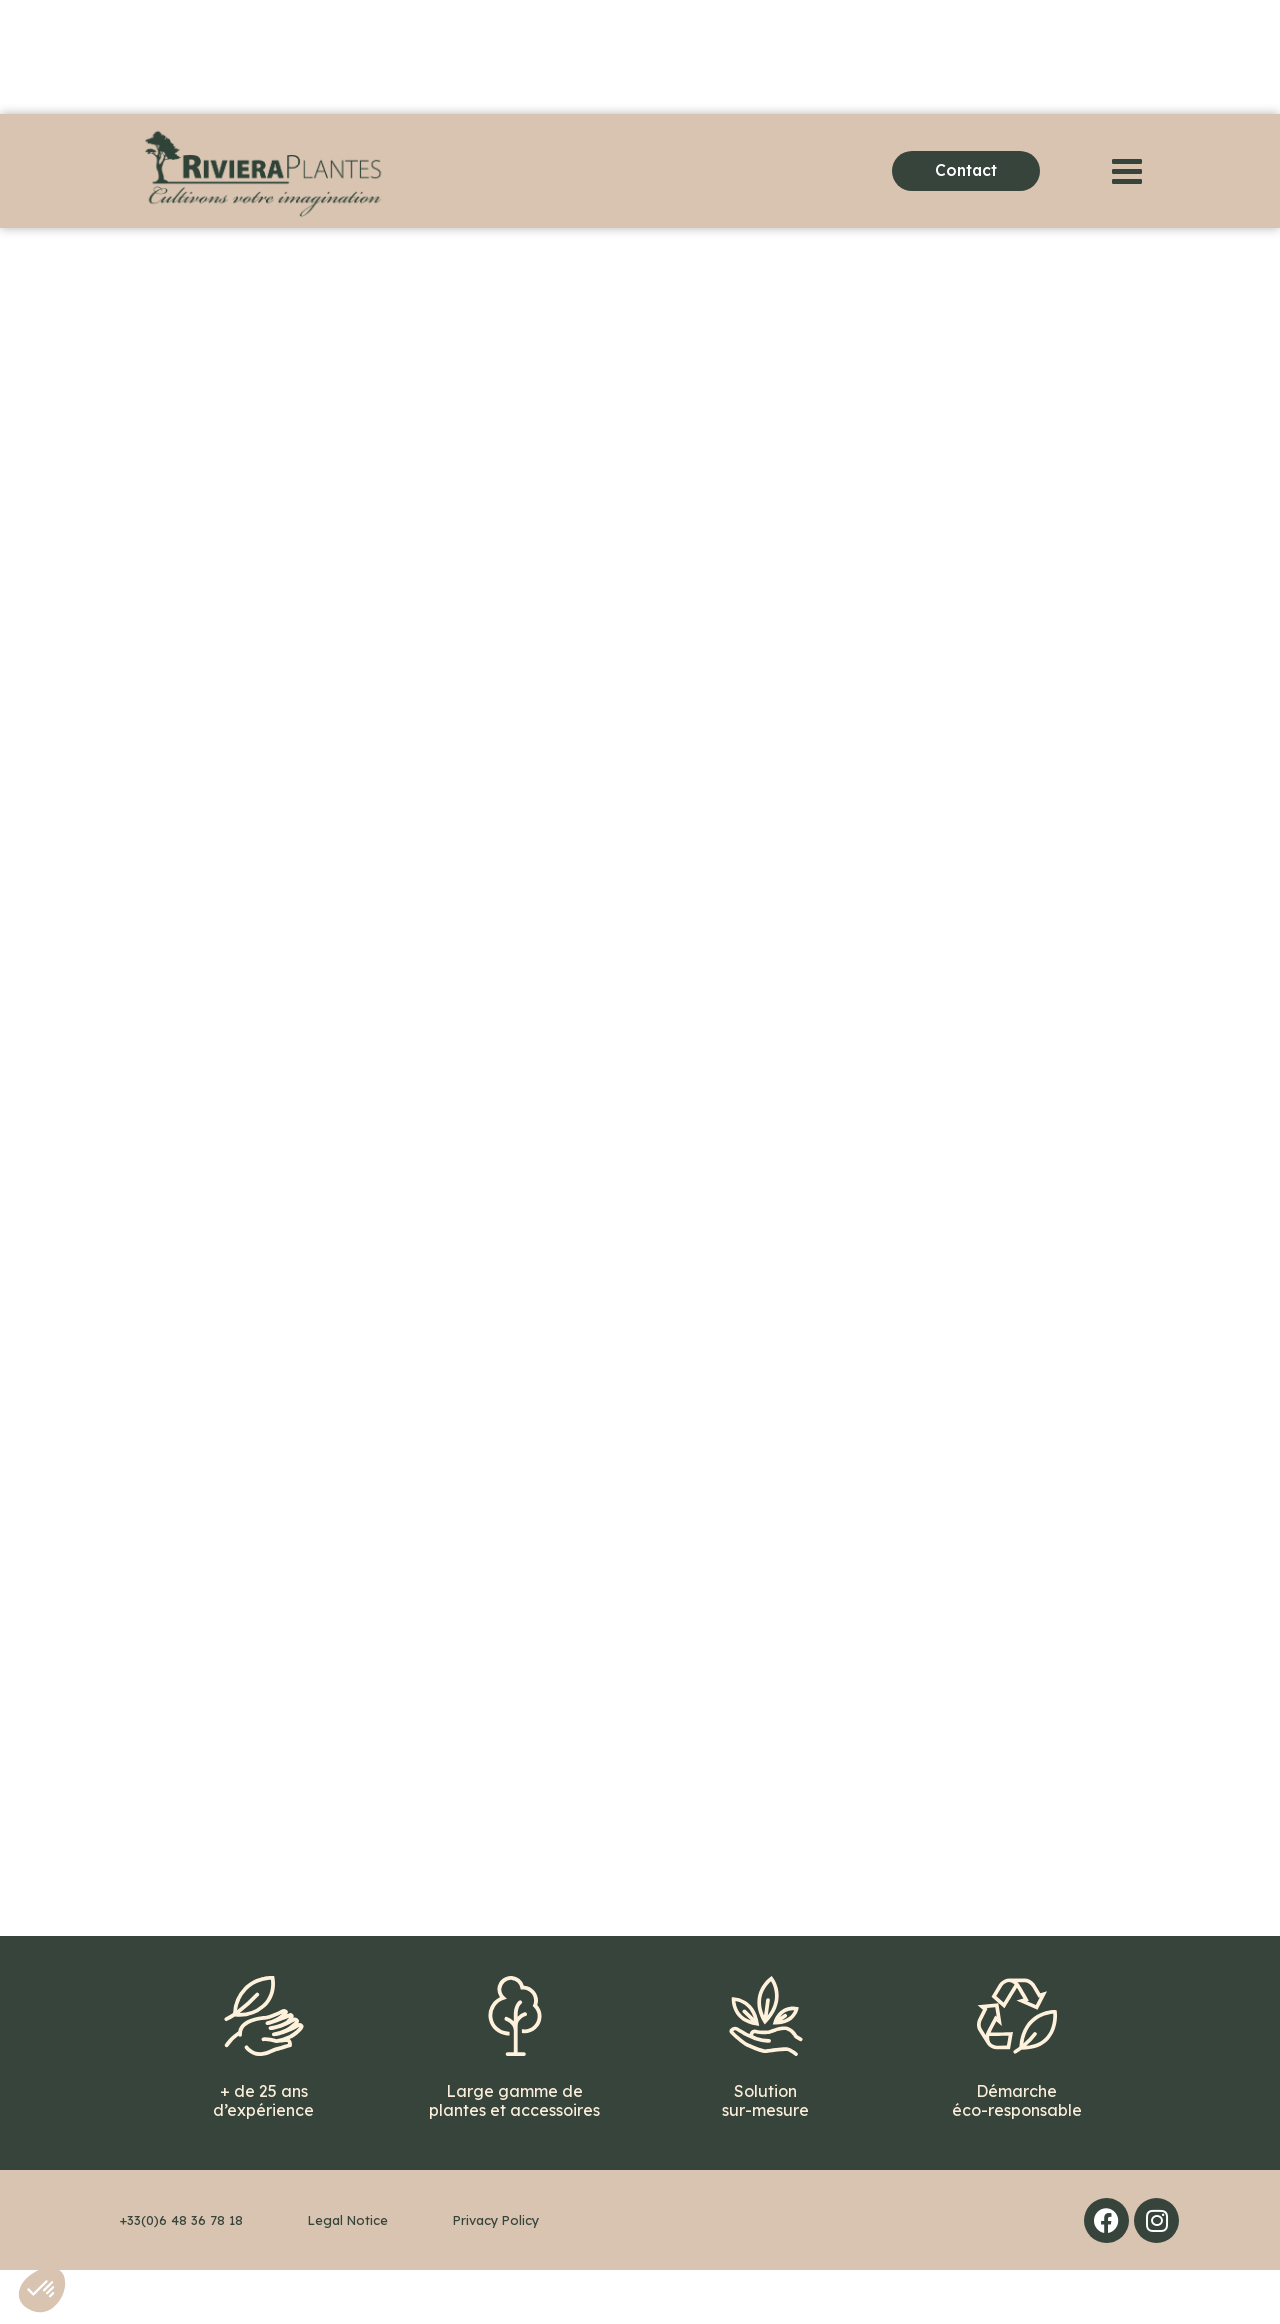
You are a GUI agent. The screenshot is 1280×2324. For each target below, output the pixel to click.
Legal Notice (348, 2274)
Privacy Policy (496, 2274)
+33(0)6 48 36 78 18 (181, 2274)
